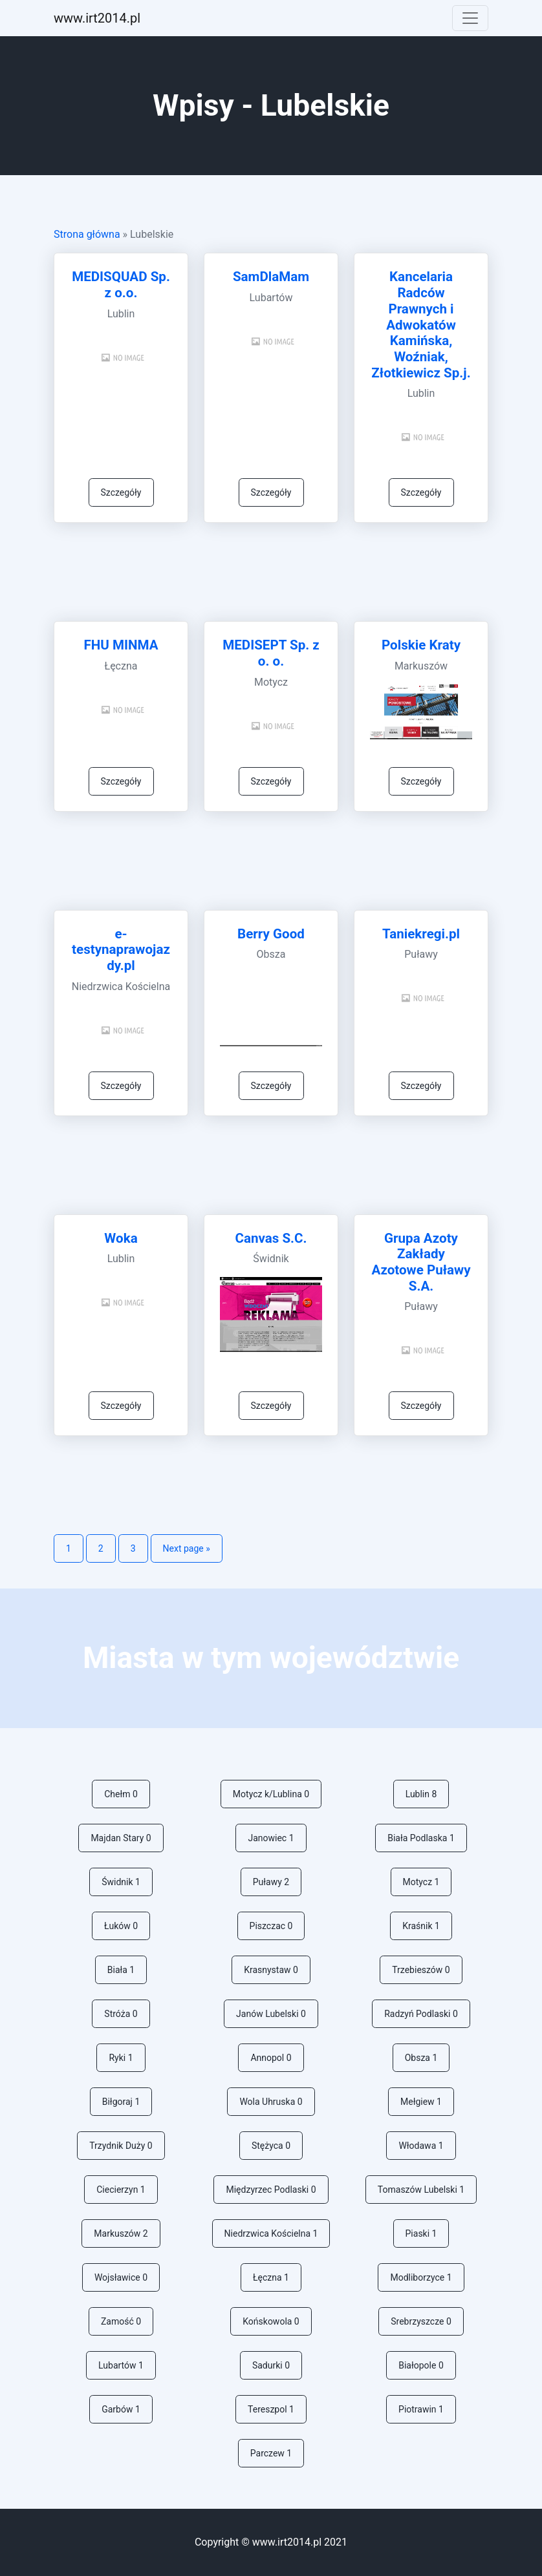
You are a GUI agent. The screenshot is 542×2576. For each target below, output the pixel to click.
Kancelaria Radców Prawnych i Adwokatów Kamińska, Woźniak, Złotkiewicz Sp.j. (420, 324)
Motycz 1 (421, 1882)
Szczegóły (121, 492)
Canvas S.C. (271, 1238)
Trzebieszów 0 (421, 1970)
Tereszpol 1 (271, 2409)
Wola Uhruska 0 (270, 2101)
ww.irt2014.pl (97, 18)
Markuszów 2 (120, 2233)
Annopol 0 (270, 2058)
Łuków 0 (121, 1926)
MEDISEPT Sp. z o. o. (271, 653)
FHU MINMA (120, 645)
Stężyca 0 (271, 2145)
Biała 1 (121, 1970)
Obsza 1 (421, 2058)
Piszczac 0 (271, 1926)
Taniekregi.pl (421, 934)
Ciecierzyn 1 (120, 2189)
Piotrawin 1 (421, 2409)
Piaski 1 (421, 2233)
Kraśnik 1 (421, 1926)
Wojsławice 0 (120, 2277)
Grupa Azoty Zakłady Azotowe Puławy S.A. (420, 1262)
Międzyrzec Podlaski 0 (271, 2189)
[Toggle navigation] (470, 18)
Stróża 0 (120, 2014)
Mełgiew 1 (421, 2101)
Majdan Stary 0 (121, 1838)
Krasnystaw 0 (271, 1970)
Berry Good (271, 934)
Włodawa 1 (420, 2145)
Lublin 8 (421, 1794)
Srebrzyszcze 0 (421, 2321)
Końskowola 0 (271, 2321)
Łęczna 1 (271, 2277)
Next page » (186, 1548)
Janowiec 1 (271, 1838)
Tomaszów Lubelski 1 (421, 2189)
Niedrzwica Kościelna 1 (271, 2233)
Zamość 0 (121, 2321)
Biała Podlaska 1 (421, 1838)
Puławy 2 (271, 1882)
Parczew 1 (271, 2453)
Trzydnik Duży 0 (120, 2145)
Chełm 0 (121, 1794)
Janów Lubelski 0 (271, 2014)
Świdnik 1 (121, 1882)
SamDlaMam (271, 276)
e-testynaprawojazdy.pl (121, 949)
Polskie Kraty (421, 645)
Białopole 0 (421, 2365)
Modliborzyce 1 (420, 2277)
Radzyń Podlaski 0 (421, 2014)
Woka (120, 1238)
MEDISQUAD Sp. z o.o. (121, 285)
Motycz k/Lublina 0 (271, 1794)
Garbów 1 (121, 2409)
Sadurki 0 (271, 2365)
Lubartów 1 (121, 2365)
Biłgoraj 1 (121, 2101)
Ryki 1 (121, 2058)
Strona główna (87, 234)
